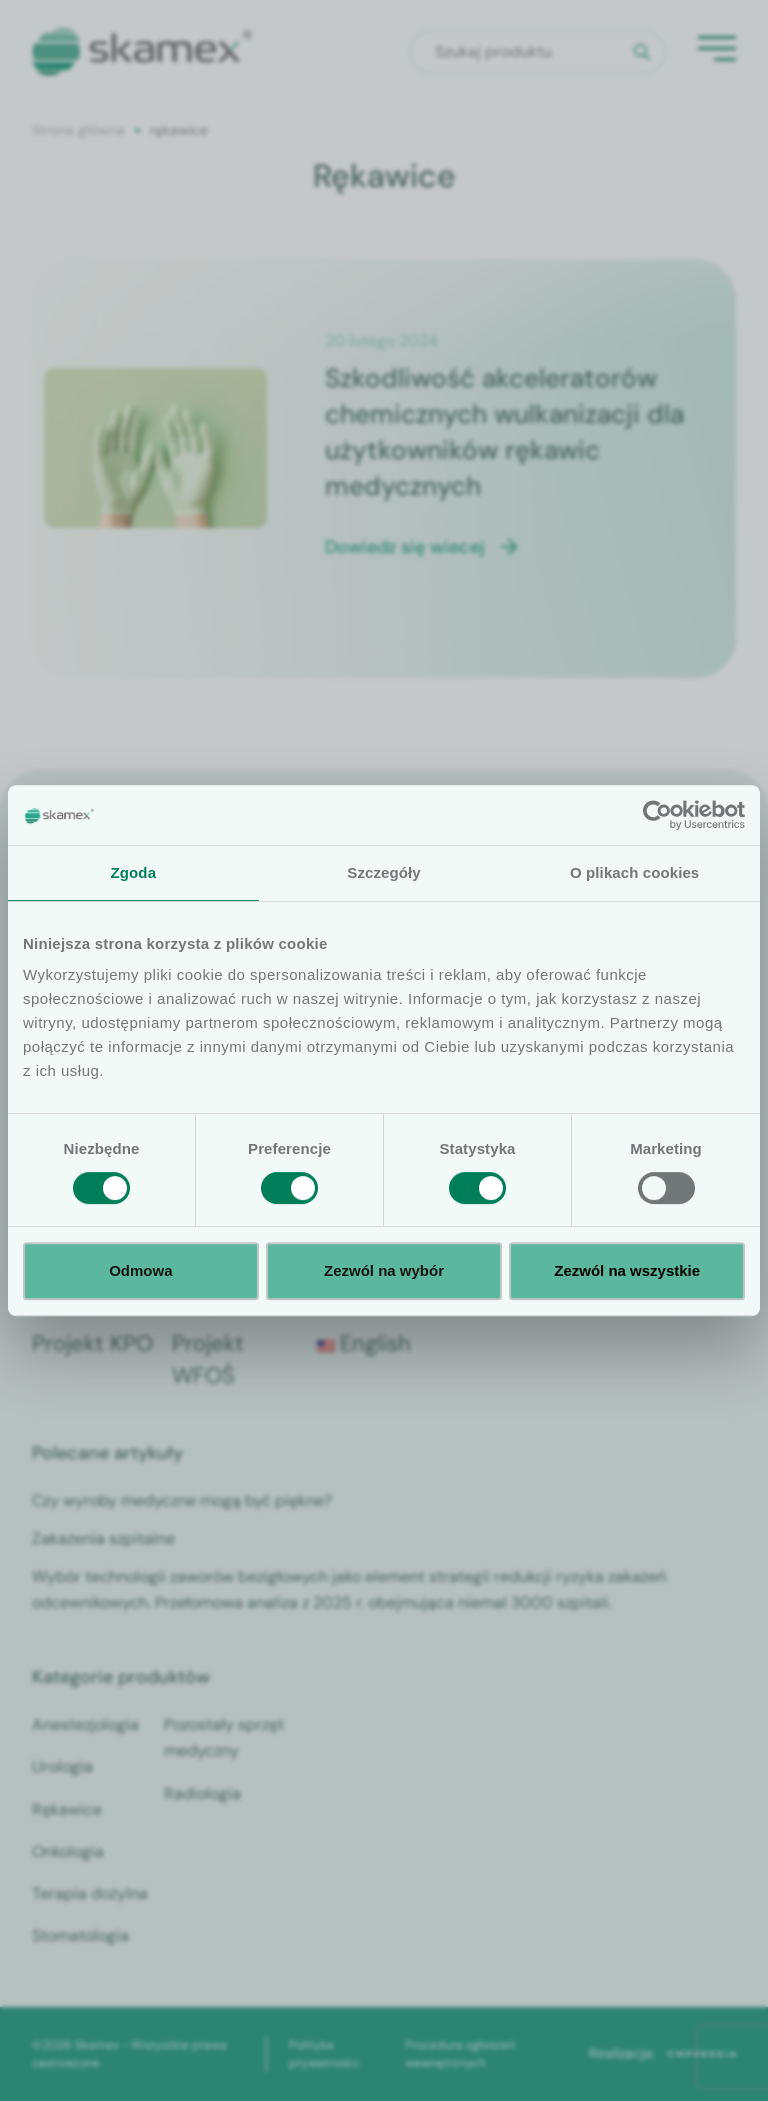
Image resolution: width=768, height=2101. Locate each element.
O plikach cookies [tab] (634, 872)
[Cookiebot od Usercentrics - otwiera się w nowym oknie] (657, 815)
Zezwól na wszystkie (627, 1270)
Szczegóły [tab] (383, 872)
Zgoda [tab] (134, 872)
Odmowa (140, 1270)
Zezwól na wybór (384, 1270)
